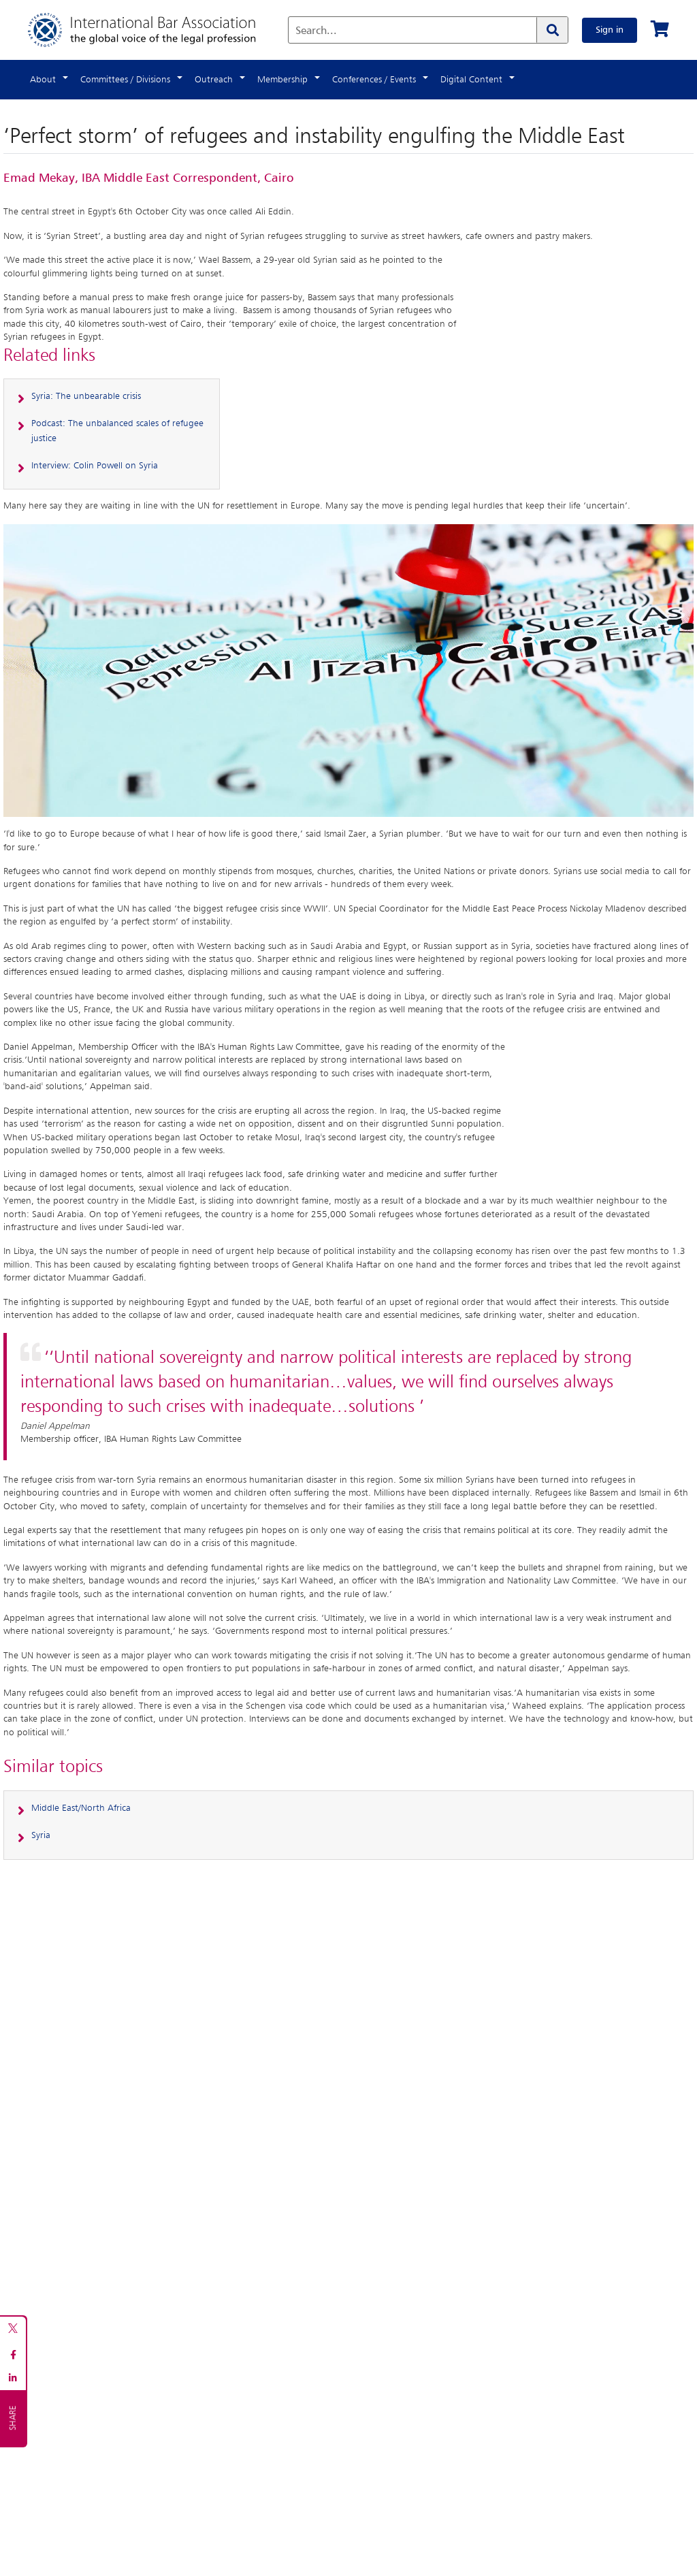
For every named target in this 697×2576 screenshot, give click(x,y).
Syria (40, 1835)
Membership (282, 79)
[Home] (155, 30)
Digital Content (471, 79)
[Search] (552, 30)
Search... (316, 31)
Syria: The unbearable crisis (86, 396)
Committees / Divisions (125, 79)
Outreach (214, 79)
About (43, 79)
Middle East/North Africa (81, 1808)
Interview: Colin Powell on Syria (94, 465)
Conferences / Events (374, 79)
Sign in (609, 30)
